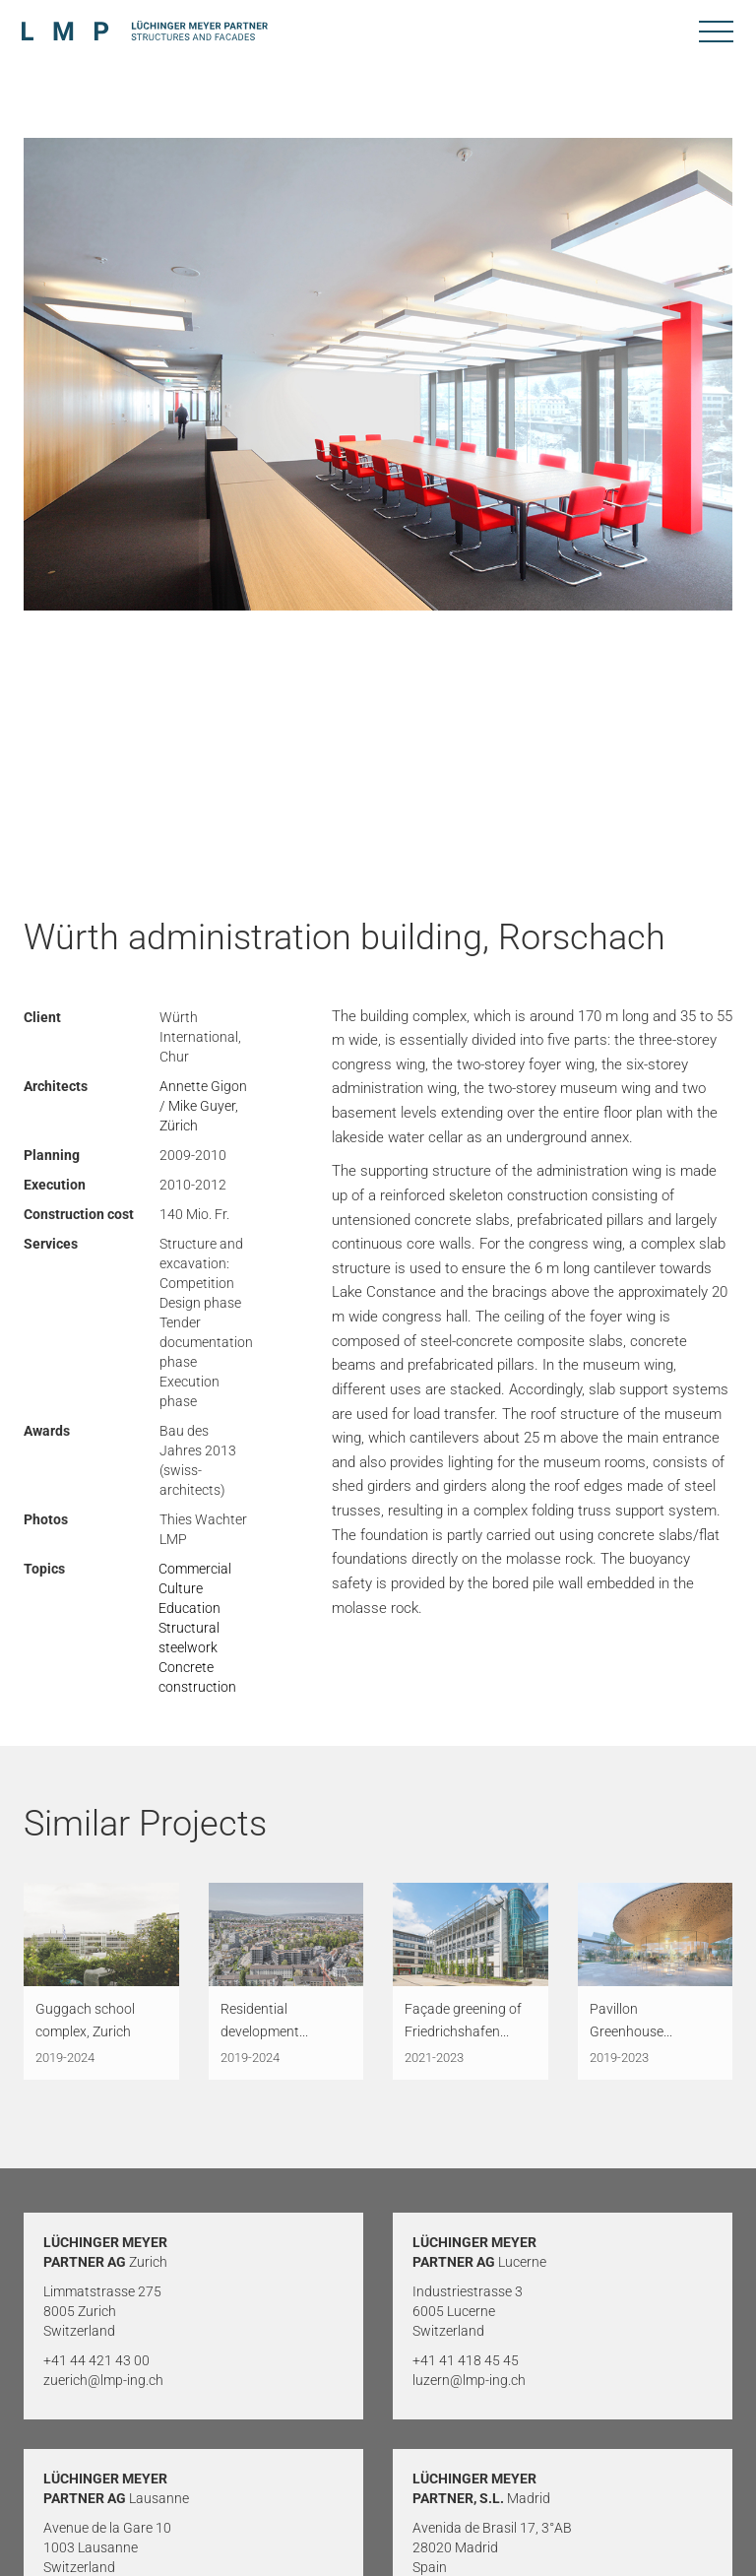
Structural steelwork (189, 1637)
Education (189, 1608)
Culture (180, 1588)
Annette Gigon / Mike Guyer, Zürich (203, 1105)
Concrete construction (197, 1677)
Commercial (194, 1569)
